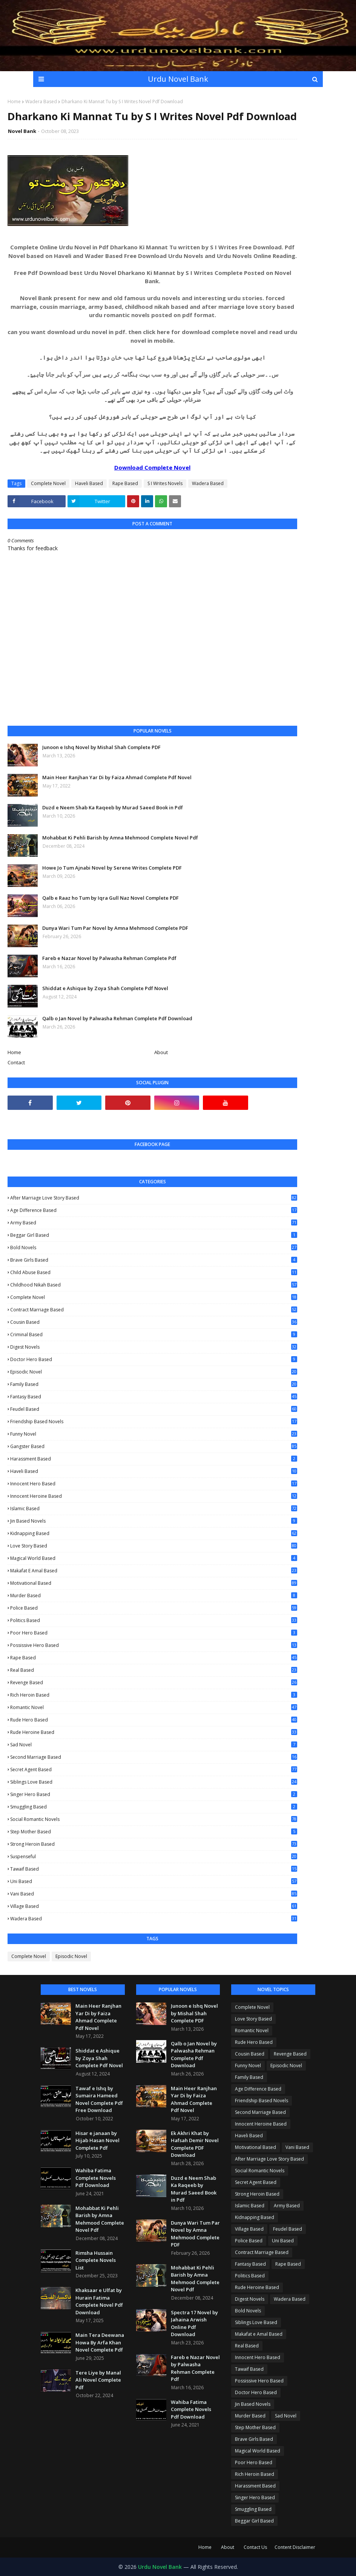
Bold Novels (153, 1247)
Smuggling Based (153, 1807)
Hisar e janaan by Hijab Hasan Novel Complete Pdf (97, 2140)
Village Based (153, 1906)
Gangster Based (153, 1446)
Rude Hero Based (153, 1720)
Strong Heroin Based (153, 1844)
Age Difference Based (153, 1210)
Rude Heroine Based (153, 1732)
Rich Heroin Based (153, 1695)
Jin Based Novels (153, 1521)
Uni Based (153, 1881)
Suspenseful (153, 1856)
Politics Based (153, 1620)
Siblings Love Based (153, 1782)
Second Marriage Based (153, 1757)
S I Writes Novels (165, 483)
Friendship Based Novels (153, 1421)
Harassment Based (153, 1459)
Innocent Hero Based (153, 1483)
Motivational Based (153, 1583)
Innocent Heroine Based (153, 1496)
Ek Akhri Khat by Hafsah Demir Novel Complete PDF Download (195, 2144)
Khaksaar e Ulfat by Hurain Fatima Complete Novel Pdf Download (99, 2301)
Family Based (153, 1384)
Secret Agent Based (153, 1769)
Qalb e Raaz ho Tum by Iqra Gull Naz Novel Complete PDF (110, 897)
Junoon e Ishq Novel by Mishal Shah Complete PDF (101, 747)
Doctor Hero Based (153, 1359)
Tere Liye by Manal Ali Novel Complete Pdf (98, 2380)
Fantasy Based (153, 1396)
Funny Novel (153, 1434)
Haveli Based (89, 483)
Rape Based (125, 483)
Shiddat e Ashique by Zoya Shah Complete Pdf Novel (105, 988)
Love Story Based (153, 1546)
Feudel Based (153, 1409)
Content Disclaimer (295, 2547)
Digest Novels (153, 1347)
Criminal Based (153, 1334)
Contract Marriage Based (153, 1309)
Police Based (153, 1608)
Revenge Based (153, 1682)
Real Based (153, 1670)
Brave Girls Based (153, 1260)
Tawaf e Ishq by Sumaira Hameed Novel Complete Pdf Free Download (99, 2099)
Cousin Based (153, 1322)
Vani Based (153, 1894)
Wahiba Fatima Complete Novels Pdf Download (95, 2177)
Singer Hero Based (153, 1794)
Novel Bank (22, 131)
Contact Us (255, 2547)
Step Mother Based (153, 1831)
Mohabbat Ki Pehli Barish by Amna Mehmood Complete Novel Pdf (120, 837)
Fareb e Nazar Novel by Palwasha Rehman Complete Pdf (109, 958)
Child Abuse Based (153, 1272)
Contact (16, 1062)
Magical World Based (153, 1558)
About (161, 1052)
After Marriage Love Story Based (153, 1198)
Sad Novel (153, 1744)
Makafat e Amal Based (153, 1570)
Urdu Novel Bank (178, 79)
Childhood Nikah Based (153, 1285)
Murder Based (153, 1595)
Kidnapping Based (153, 1533)
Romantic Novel (153, 1707)
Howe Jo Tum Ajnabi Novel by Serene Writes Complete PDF (112, 867)
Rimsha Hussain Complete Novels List (95, 2260)
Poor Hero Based (153, 1633)
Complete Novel (48, 483)
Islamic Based (153, 1508)
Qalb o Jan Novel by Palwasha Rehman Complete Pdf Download (117, 1018)
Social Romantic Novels (153, 1819)
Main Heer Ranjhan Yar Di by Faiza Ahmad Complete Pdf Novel (117, 777)
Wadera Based (41, 101)
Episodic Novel (153, 1372)
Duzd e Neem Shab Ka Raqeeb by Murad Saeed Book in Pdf (112, 807)
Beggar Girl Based (153, 1235)
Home (14, 101)
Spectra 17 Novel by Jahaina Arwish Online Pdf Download (194, 2323)
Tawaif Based (153, 1869)
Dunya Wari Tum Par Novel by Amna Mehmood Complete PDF (115, 928)
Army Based (153, 1222)
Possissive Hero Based (153, 1645)
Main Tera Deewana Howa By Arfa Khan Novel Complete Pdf (99, 2342)
